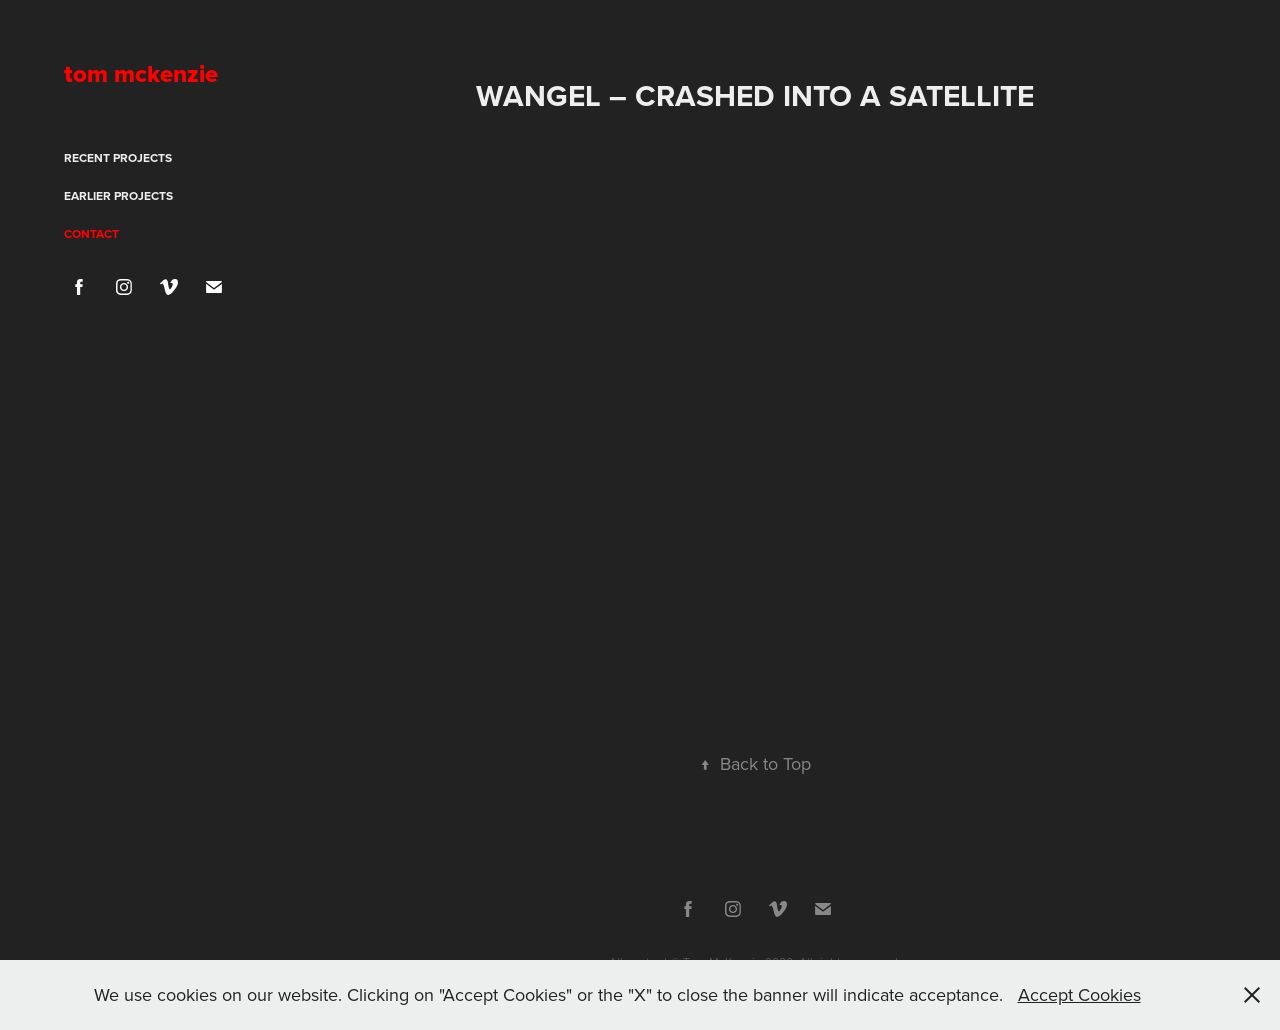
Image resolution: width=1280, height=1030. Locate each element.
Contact (91, 233)
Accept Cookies (1079, 994)
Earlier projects (118, 195)
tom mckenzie (141, 73)
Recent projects (118, 157)
